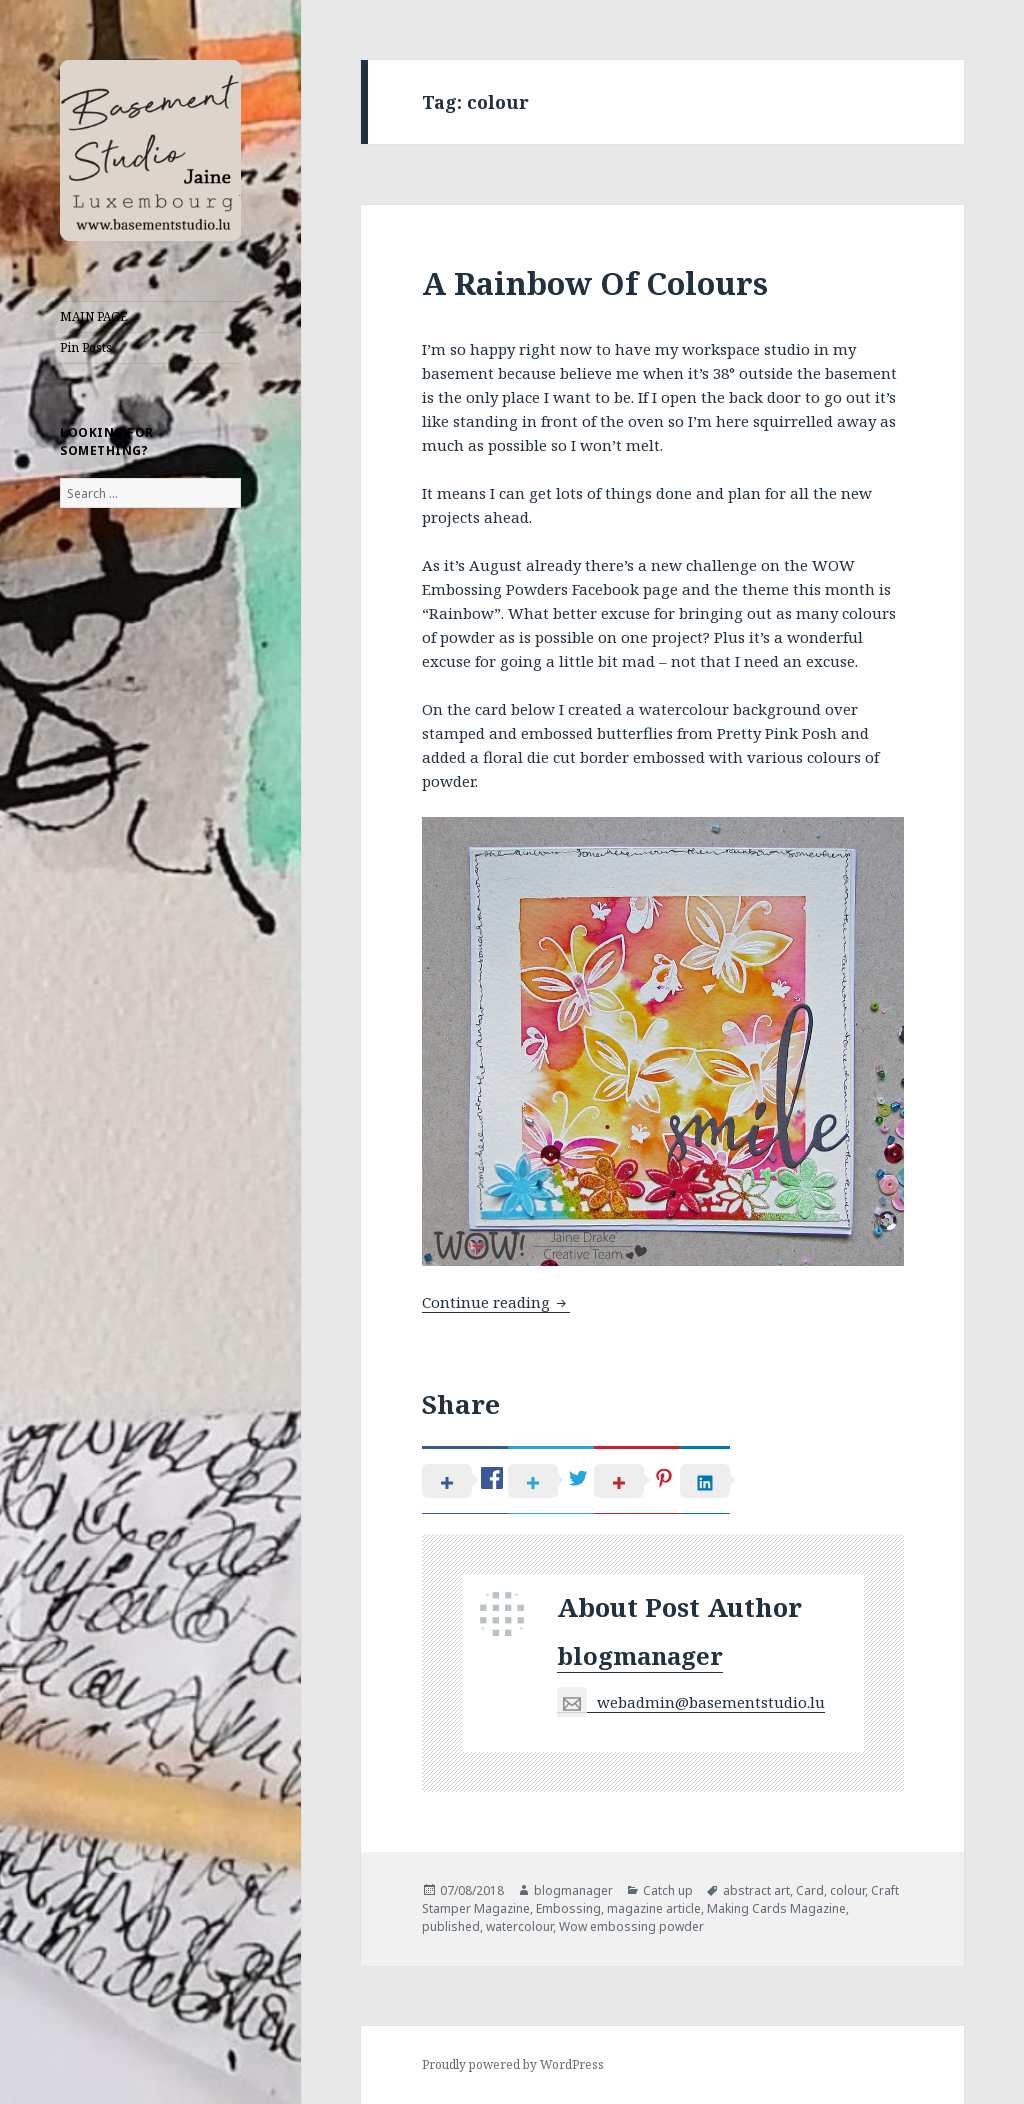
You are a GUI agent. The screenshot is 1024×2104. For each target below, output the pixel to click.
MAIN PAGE (94, 316)
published (451, 1926)
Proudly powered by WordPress (513, 2064)
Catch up (668, 1890)
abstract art (756, 1890)
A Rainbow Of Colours (595, 283)
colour (847, 1890)
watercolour (519, 1926)
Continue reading (496, 1302)
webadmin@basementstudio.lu (691, 1702)
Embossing (568, 1908)
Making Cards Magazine (776, 1908)
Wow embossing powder (631, 1926)
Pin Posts (86, 347)
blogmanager (640, 1655)
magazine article (654, 1908)
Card (810, 1890)
